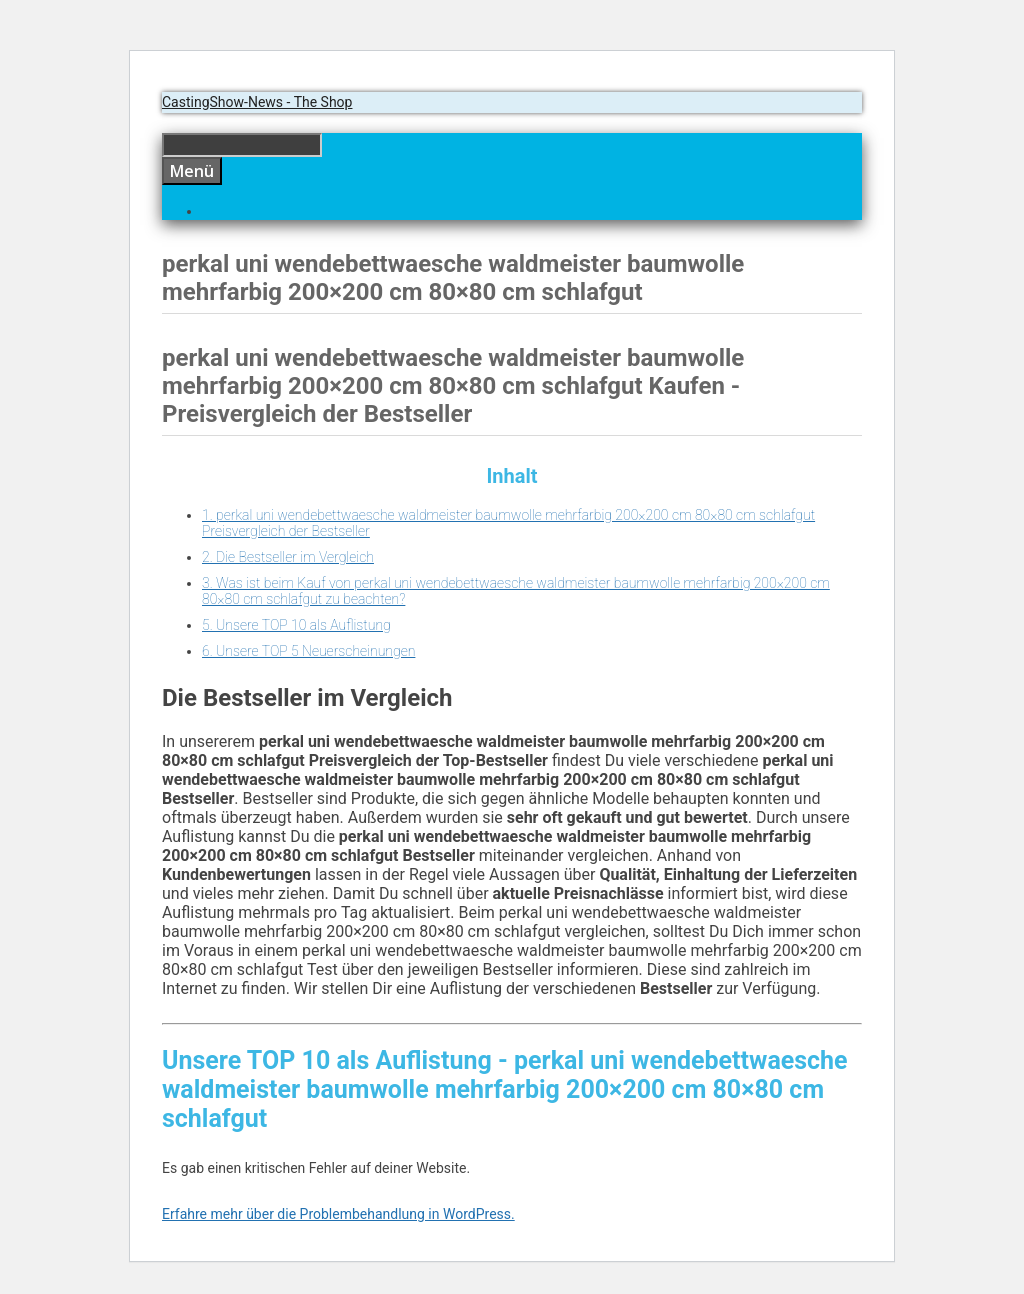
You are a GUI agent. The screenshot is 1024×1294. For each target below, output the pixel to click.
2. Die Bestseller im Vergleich (288, 557)
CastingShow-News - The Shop (257, 102)
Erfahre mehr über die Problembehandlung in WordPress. (338, 1214)
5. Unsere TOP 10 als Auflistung (296, 625)
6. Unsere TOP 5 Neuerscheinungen (308, 651)
